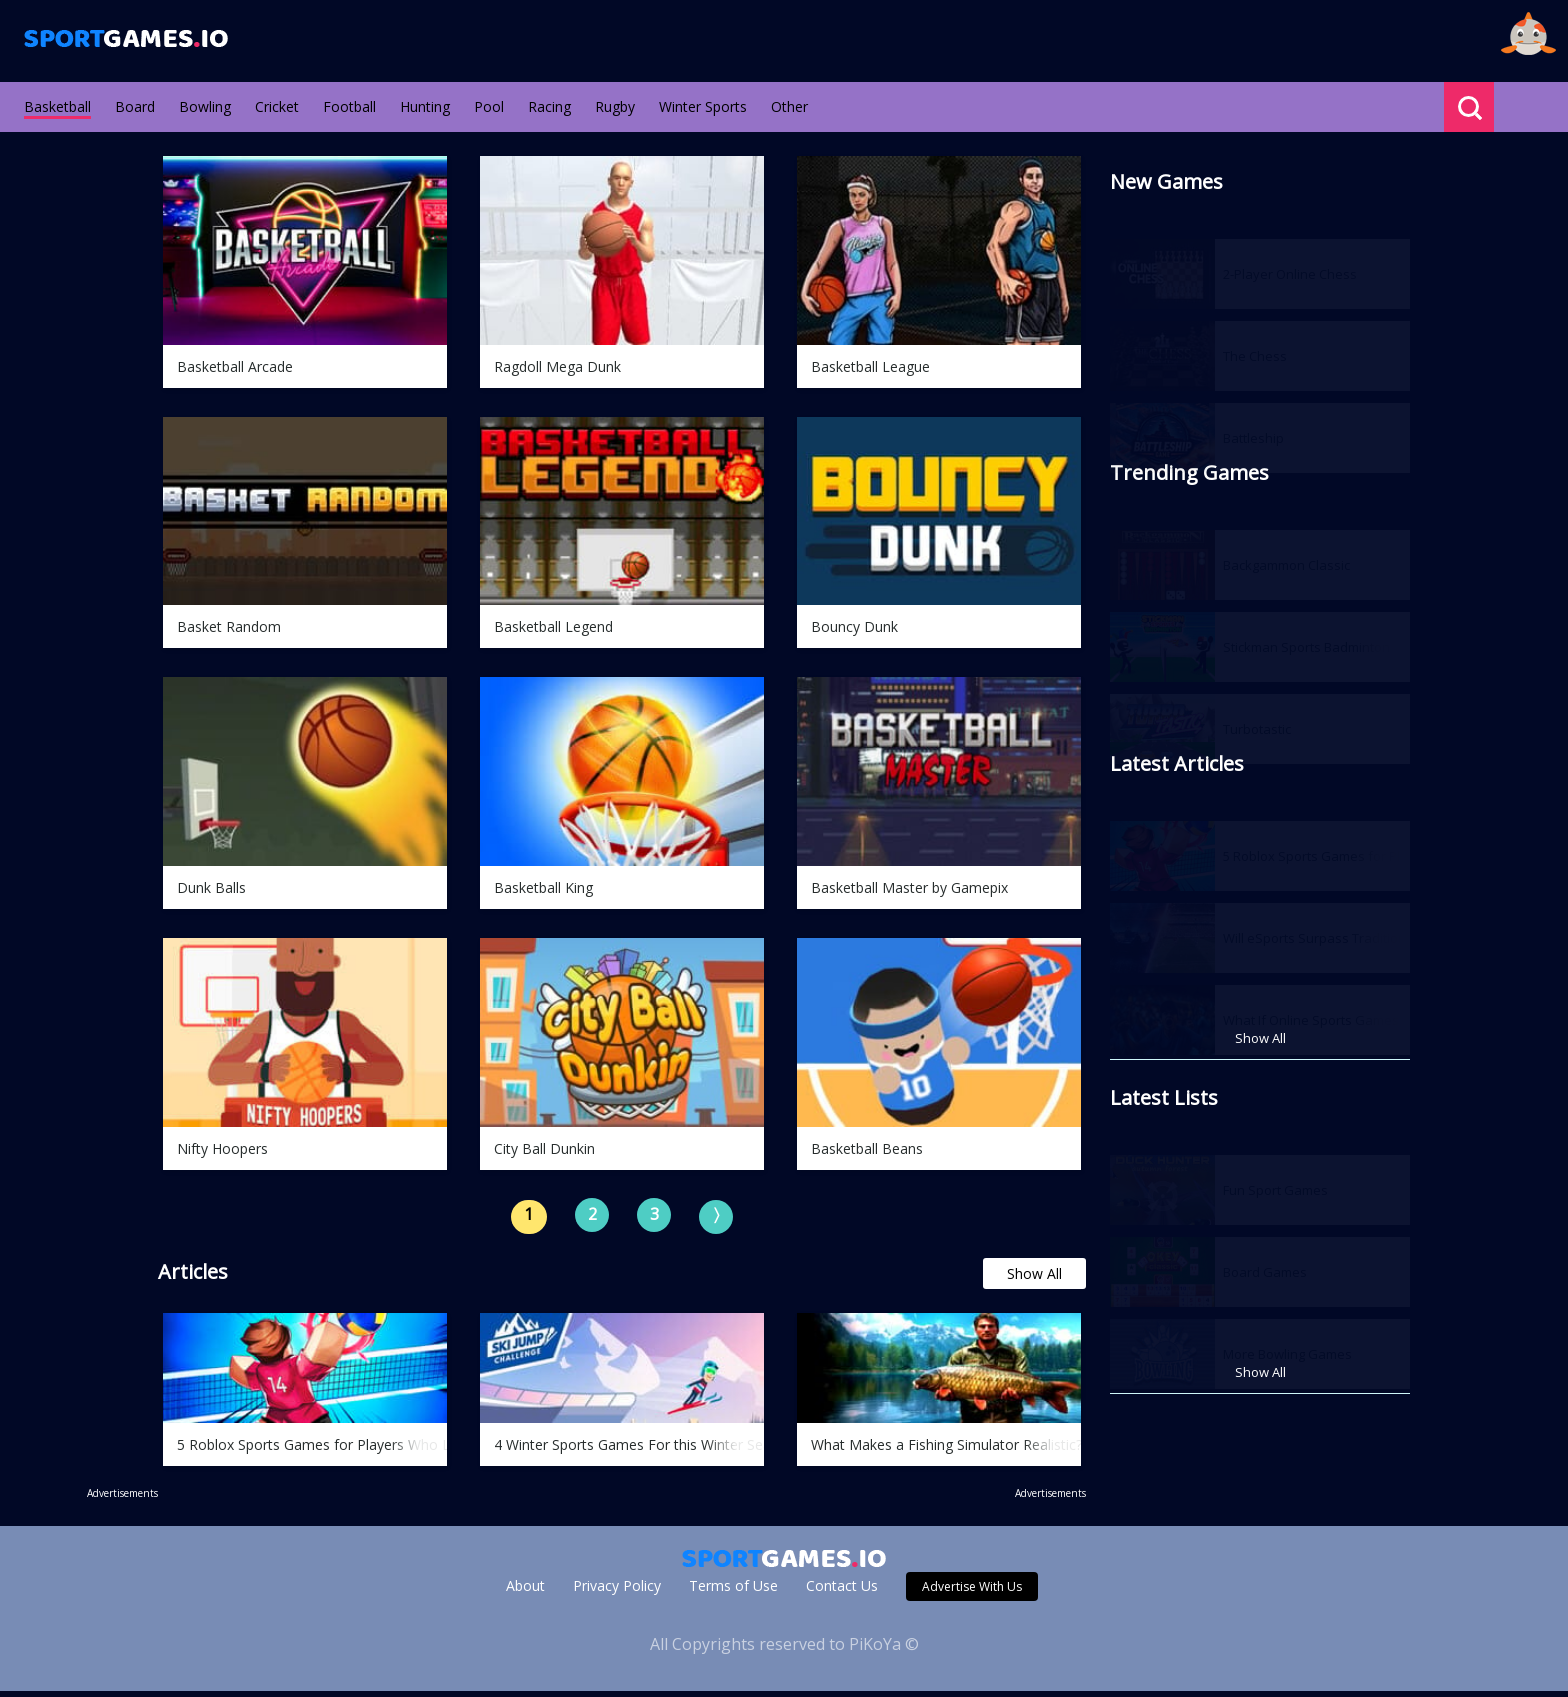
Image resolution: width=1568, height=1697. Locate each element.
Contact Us (842, 1591)
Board (135, 106)
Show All (1034, 1280)
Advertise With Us (972, 1592)
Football (349, 106)
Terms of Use (733, 1591)
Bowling (205, 106)
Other (789, 106)
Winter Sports (703, 106)
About (525, 1591)
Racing (549, 106)
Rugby (615, 106)
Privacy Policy (617, 1591)
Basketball (57, 106)
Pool (489, 106)
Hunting (425, 106)
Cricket (277, 106)
